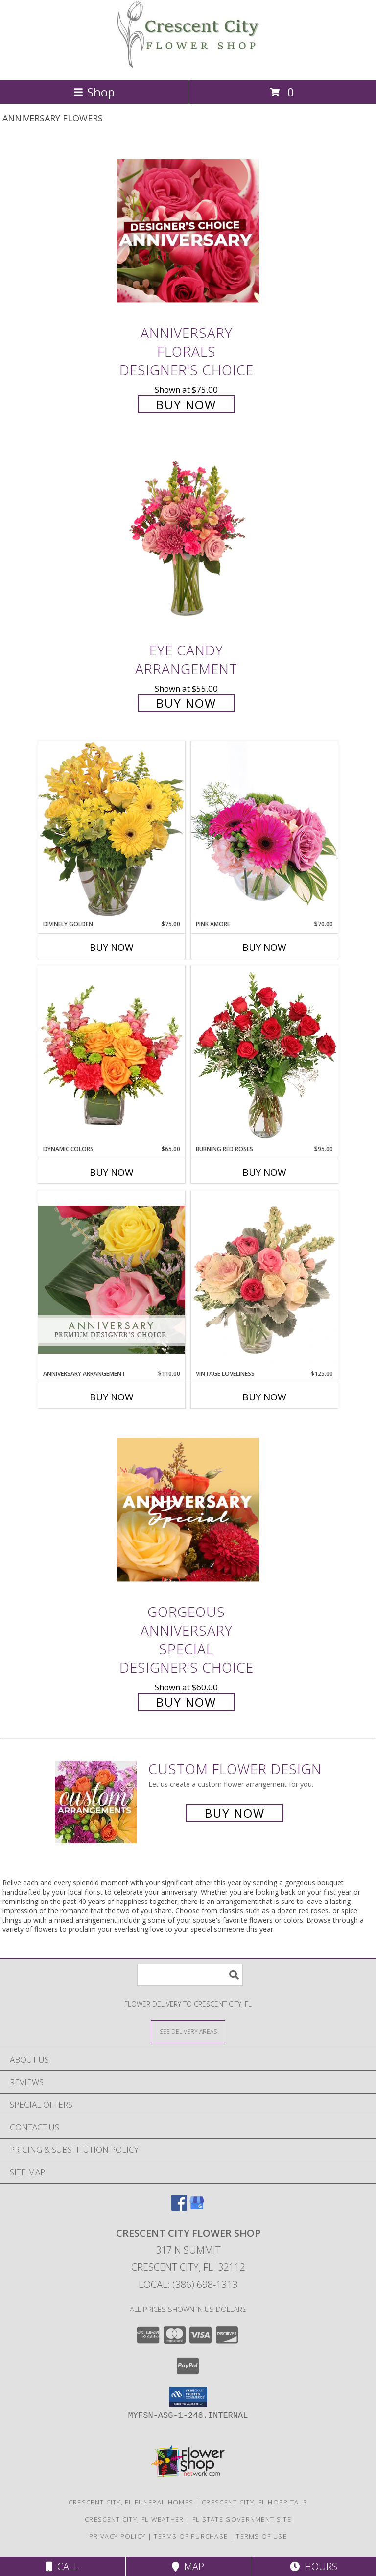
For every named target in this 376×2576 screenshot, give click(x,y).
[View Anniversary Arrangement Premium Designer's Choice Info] (111, 1280)
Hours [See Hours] (313, 2566)
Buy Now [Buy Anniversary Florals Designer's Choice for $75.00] (186, 404)
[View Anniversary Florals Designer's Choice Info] (188, 230)
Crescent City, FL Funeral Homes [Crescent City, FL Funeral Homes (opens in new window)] (131, 2502)
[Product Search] (190, 1975)
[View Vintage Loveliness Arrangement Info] (264, 1280)
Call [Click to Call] (62, 2566)
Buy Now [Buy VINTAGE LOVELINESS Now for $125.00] (264, 1397)
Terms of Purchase (191, 2536)
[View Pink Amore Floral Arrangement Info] (264, 830)
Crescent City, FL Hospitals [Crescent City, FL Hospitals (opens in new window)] (254, 2502)
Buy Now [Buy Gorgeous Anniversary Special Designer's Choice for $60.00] (186, 1702)
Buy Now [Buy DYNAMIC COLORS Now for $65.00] (112, 1172)
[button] (188, 2397)
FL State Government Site (241, 2519)
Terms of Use (261, 2536)
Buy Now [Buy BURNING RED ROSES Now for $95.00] (264, 1172)
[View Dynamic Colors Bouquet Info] (111, 1055)
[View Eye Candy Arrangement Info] (188, 539)
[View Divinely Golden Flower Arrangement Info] (111, 830)
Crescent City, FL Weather (134, 2519)
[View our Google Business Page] (197, 2207)
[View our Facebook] (179, 2207)
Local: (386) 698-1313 (188, 2284)
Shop (94, 92)
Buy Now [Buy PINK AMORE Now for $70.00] (264, 947)
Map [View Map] (188, 2566)
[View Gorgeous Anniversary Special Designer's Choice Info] (188, 1509)
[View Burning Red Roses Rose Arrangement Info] (264, 1055)
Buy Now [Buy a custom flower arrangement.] (235, 1813)
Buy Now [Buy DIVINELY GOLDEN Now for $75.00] (112, 947)
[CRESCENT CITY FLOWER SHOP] (188, 66)
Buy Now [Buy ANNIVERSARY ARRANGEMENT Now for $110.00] (112, 1397)
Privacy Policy (117, 2536)
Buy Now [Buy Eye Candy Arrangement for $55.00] (186, 703)
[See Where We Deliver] (188, 2031)
